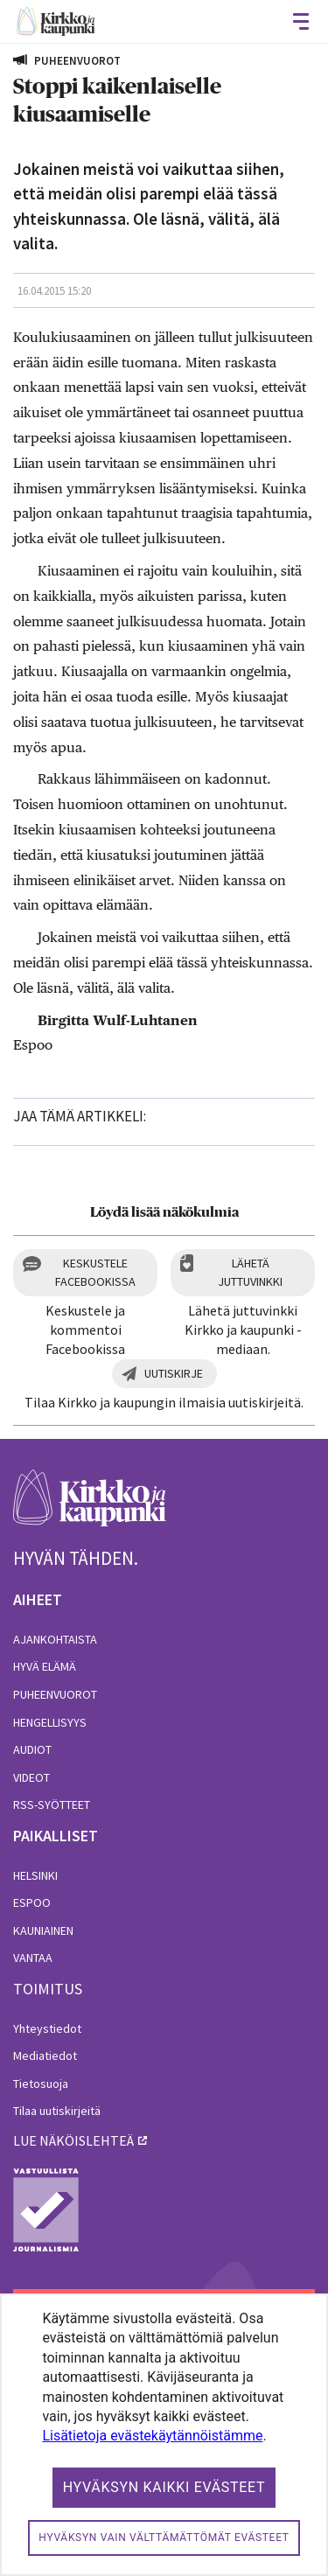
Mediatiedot (45, 2055)
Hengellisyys (50, 1722)
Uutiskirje (173, 1373)
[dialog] (164, 2434)
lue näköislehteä (73, 2140)
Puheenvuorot (55, 1694)
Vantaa (32, 1957)
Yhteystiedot (47, 2028)
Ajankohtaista (55, 1639)
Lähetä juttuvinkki (250, 1272)
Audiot (32, 1749)
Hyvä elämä (44, 1666)
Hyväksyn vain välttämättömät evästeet (163, 2537)
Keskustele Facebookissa (95, 1272)
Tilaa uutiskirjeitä (57, 2111)
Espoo (32, 1902)
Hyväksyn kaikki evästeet (164, 2487)
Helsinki (35, 1875)
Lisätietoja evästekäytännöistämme (152, 2435)
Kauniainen (43, 1930)
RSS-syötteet (51, 1804)
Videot (31, 1777)
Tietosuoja (40, 2083)
